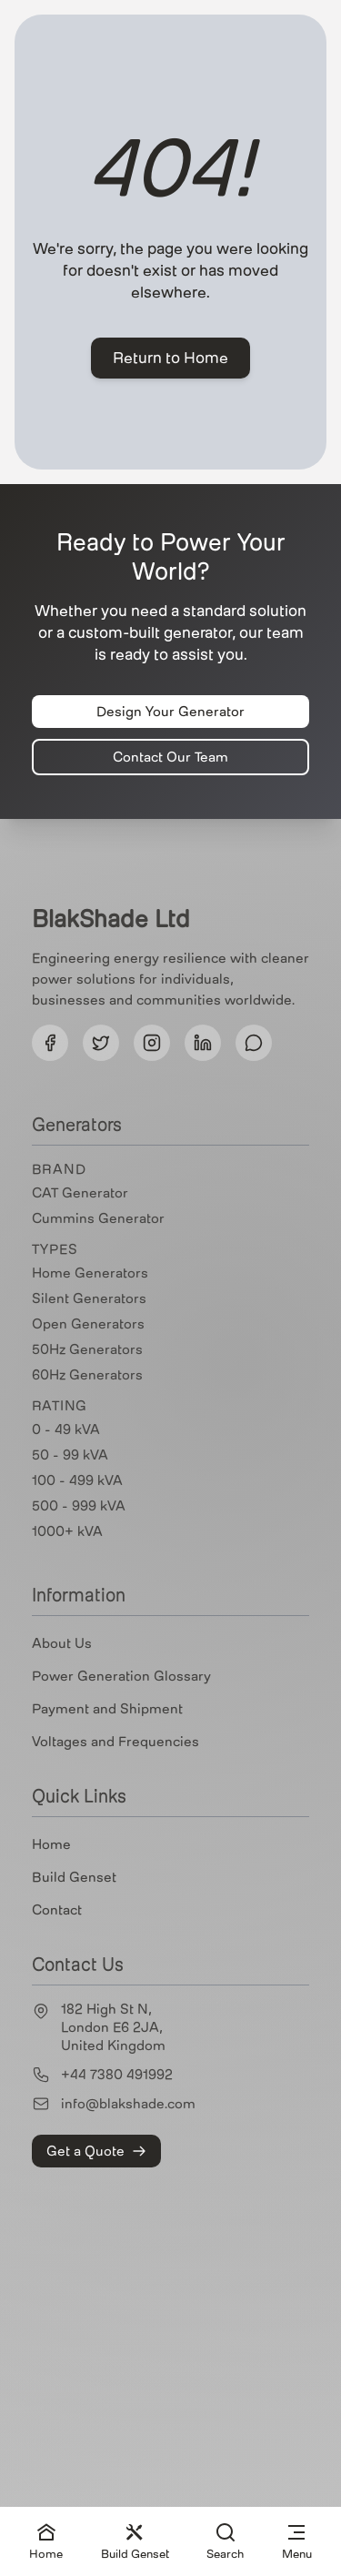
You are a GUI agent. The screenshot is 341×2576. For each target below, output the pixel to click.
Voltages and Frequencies (115, 1741)
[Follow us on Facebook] (50, 1043)
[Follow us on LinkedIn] (203, 1043)
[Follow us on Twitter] (101, 1043)
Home (51, 1844)
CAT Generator (80, 1193)
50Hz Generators (87, 1349)
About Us (62, 1643)
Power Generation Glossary (121, 1676)
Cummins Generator (98, 1218)
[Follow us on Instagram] (152, 1043)
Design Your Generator (170, 711)
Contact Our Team (170, 757)
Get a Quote (96, 2151)
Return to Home (170, 358)
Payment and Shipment (107, 1709)
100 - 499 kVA (77, 1480)
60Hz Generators (87, 1375)
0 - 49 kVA (66, 1429)
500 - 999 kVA (78, 1506)
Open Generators (88, 1324)
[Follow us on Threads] (254, 1043)
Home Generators (90, 1273)
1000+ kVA (67, 1531)
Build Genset (74, 1877)
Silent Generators (89, 1298)
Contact (57, 1910)
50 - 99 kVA (70, 1455)
